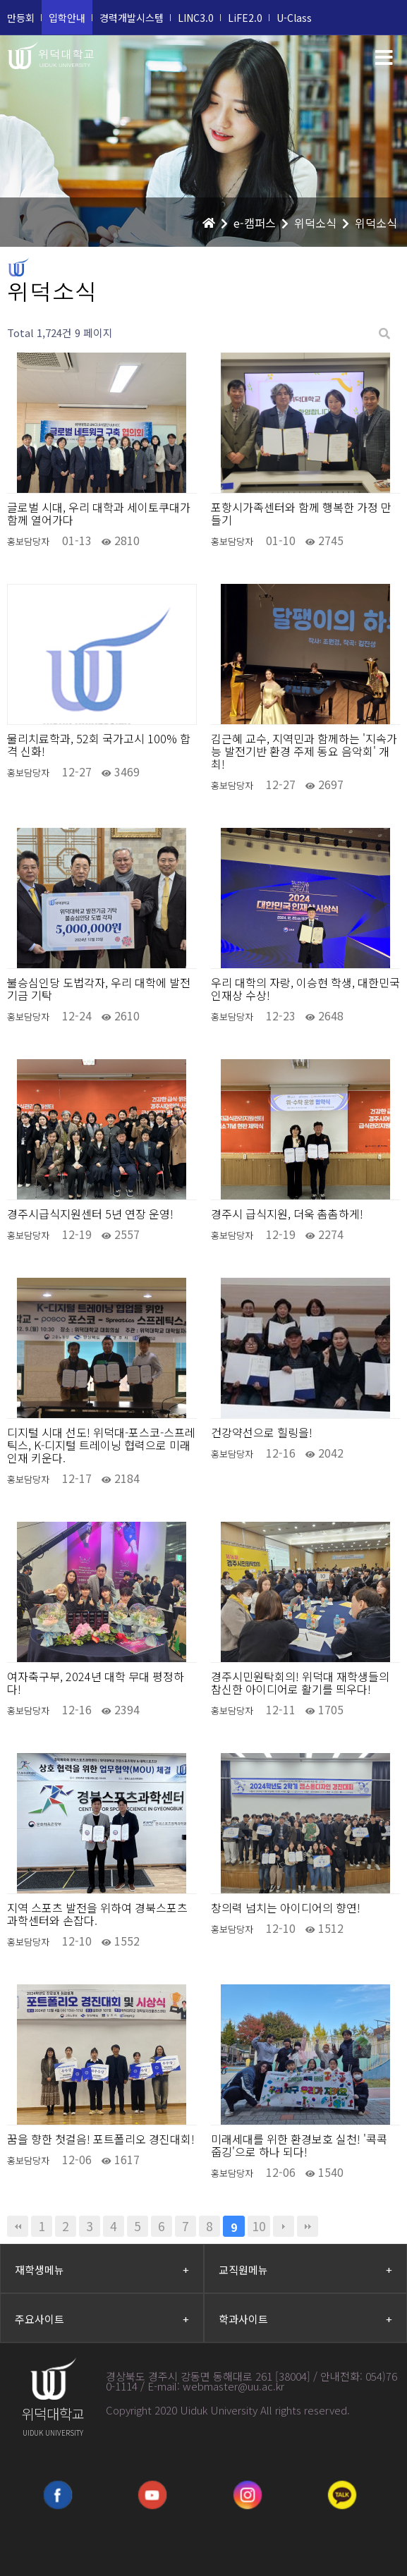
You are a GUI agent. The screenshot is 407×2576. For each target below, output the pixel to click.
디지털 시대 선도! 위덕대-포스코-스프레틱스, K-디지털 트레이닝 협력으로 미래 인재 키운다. (101, 1445)
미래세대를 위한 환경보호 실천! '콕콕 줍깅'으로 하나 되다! (299, 2145)
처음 (17, 2226)
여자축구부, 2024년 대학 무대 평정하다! (95, 1682)
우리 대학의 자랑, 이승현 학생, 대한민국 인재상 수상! (305, 988)
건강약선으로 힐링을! (261, 1432)
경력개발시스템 (131, 18)
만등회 (21, 18)
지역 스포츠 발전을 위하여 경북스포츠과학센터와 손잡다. (97, 1914)
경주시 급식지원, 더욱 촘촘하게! (287, 1213)
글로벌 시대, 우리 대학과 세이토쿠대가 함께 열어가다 (98, 513)
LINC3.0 (196, 18)
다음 (283, 2226)
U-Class (294, 18)
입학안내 (67, 18)
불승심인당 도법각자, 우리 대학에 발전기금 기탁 (98, 988)
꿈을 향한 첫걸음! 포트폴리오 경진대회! (101, 2138)
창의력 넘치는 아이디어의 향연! (285, 1907)
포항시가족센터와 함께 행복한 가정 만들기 (301, 513)
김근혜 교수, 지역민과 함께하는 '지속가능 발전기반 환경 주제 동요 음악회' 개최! (304, 751)
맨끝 (307, 2226)
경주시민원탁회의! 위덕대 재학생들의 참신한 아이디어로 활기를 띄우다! (300, 1682)
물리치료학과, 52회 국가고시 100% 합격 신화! (98, 744)
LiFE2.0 (245, 18)
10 (259, 2226)
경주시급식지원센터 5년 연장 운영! (90, 1213)
